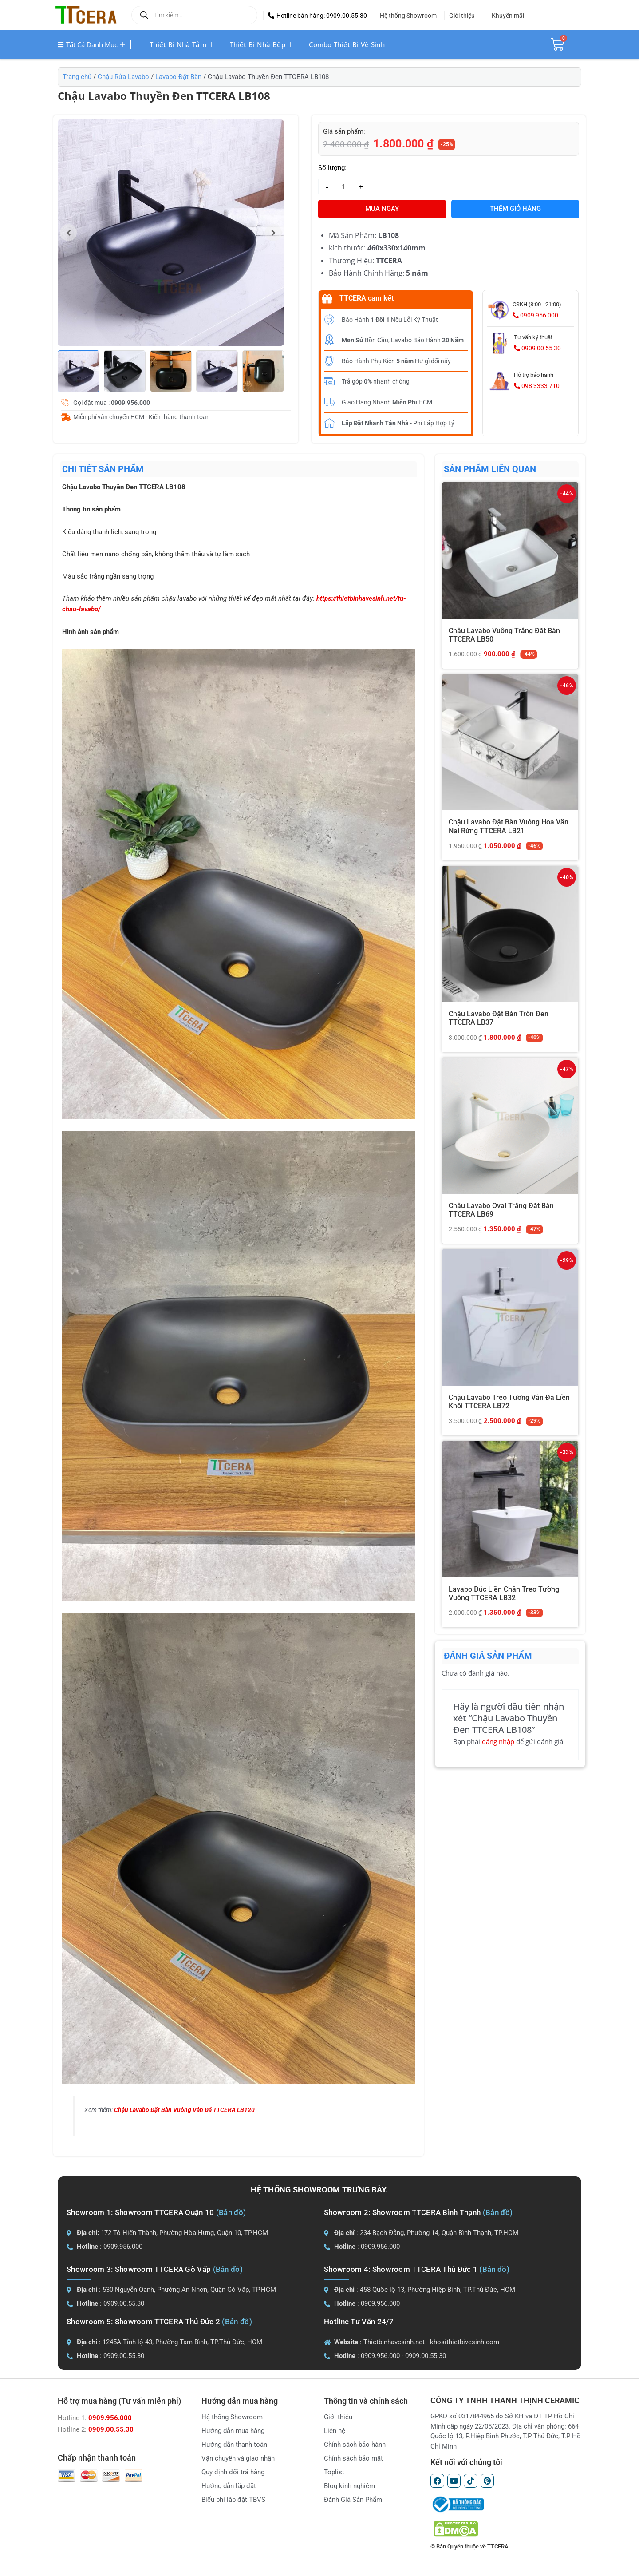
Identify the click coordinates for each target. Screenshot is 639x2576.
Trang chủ (77, 77)
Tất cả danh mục (91, 44)
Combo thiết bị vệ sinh (350, 44)
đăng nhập (498, 1741)
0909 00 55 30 (537, 348)
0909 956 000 (535, 315)
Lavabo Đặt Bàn (178, 77)
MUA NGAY (382, 209)
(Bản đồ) (231, 2212)
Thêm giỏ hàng (515, 209)
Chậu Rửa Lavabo (123, 77)
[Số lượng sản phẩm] (343, 186)
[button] (317, 15)
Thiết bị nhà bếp (261, 44)
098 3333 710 (537, 385)
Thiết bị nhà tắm (182, 44)
